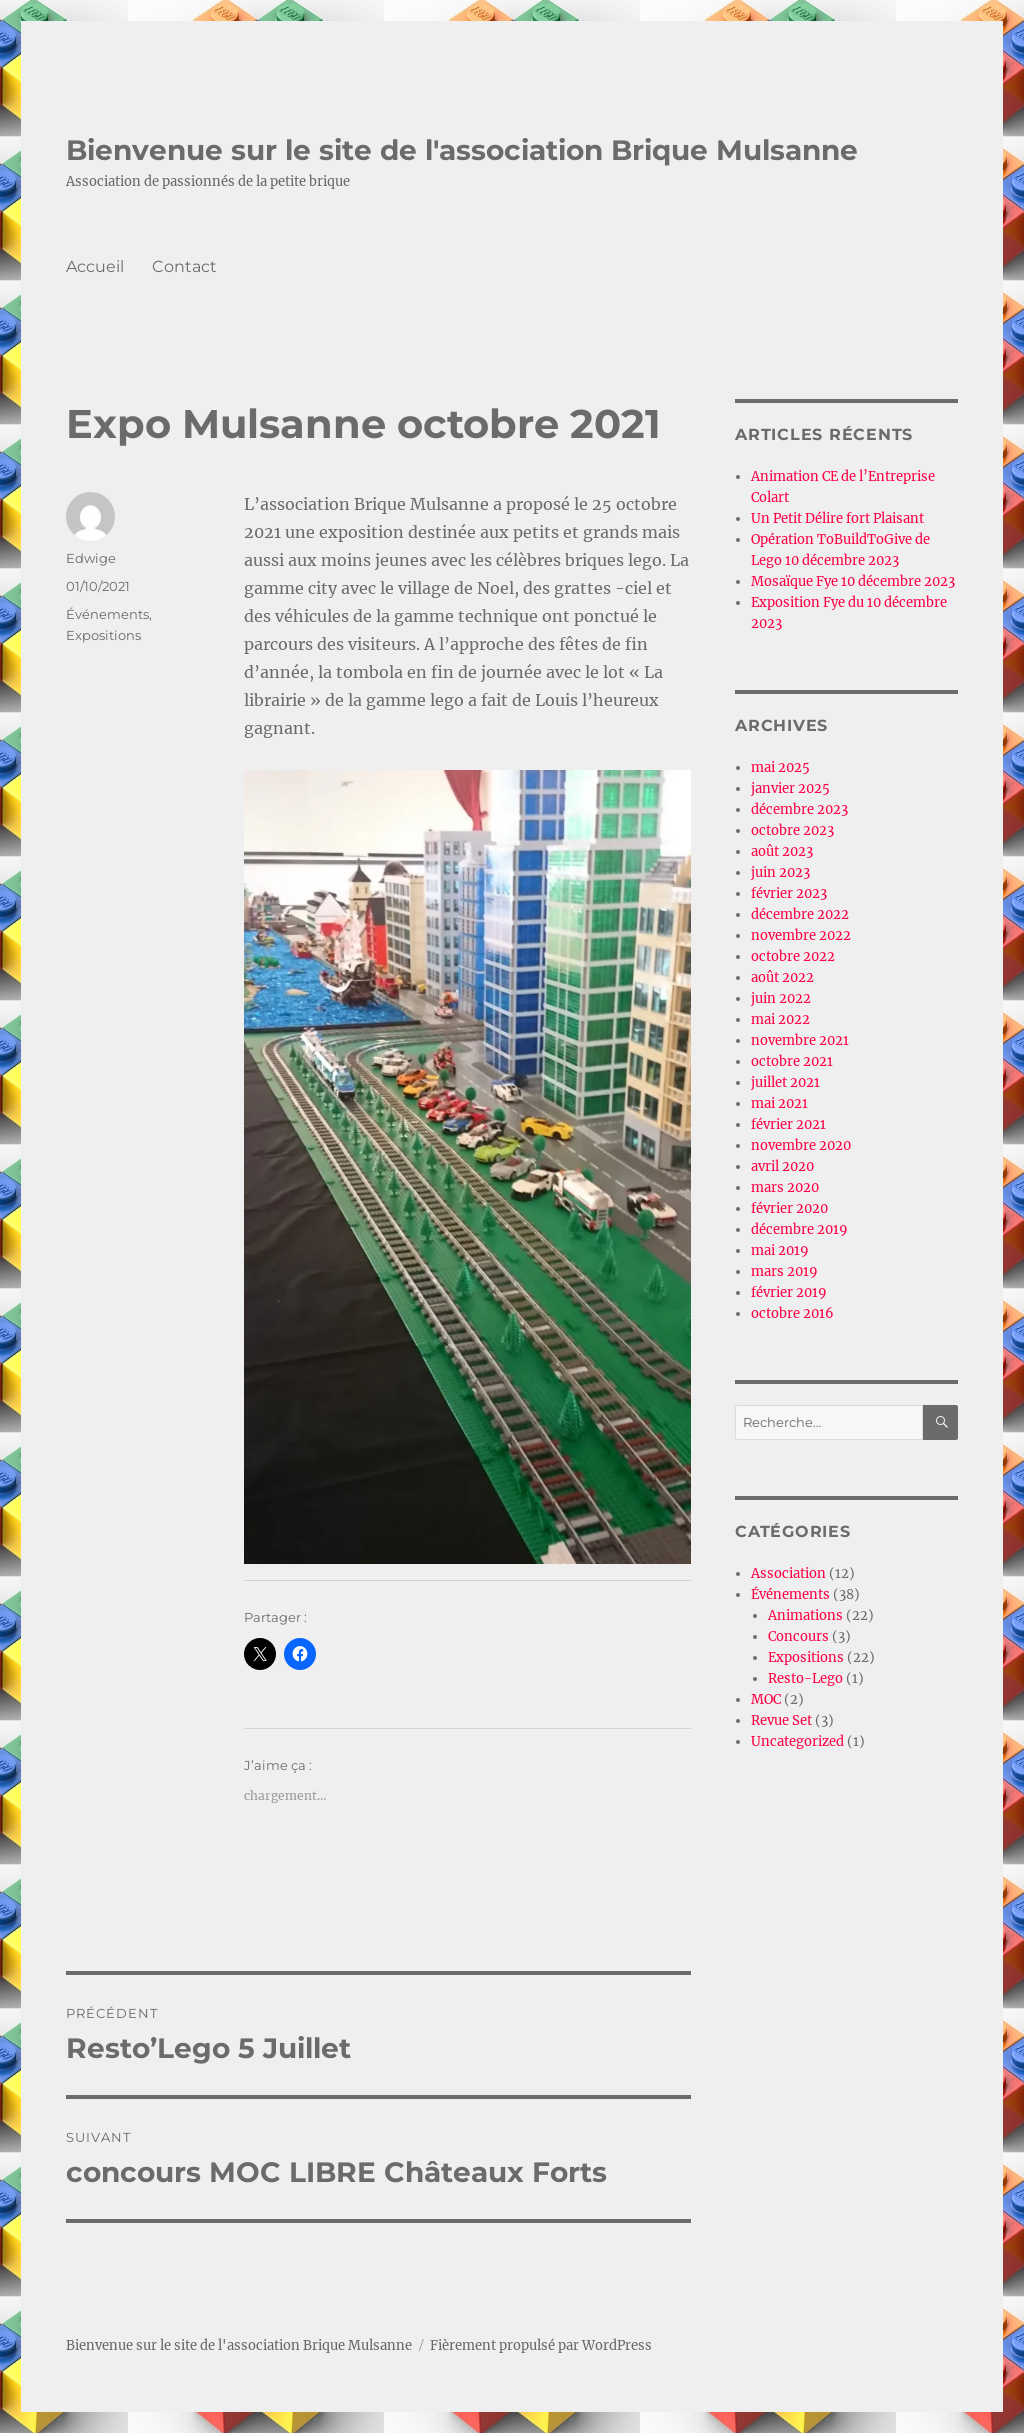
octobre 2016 (792, 1313)
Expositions (103, 635)
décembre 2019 (799, 1229)
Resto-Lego (805, 1678)
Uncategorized (797, 1741)
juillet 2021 (785, 1082)
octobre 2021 (792, 1061)
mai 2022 (780, 1019)
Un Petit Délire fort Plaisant (837, 518)
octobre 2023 (792, 830)
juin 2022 (781, 998)
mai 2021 (779, 1103)
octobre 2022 (793, 956)
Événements (107, 614)
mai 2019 (780, 1250)
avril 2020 (782, 1166)
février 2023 (789, 893)
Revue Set (781, 1720)
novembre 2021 (800, 1040)
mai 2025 (780, 767)
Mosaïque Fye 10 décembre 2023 (853, 581)
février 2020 (789, 1208)
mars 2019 (784, 1271)
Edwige (91, 558)
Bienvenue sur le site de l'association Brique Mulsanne (462, 150)
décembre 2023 (799, 809)
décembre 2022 (800, 914)
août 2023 (782, 851)
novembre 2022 (801, 935)
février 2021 (788, 1124)
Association (788, 1573)
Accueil (95, 266)
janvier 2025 (790, 788)
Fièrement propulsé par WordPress (541, 2345)
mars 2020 (785, 1187)
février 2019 (789, 1292)
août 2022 (782, 977)
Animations (805, 1615)
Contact (184, 266)
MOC (766, 1699)
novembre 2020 (801, 1145)
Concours (798, 1636)
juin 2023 (780, 872)
